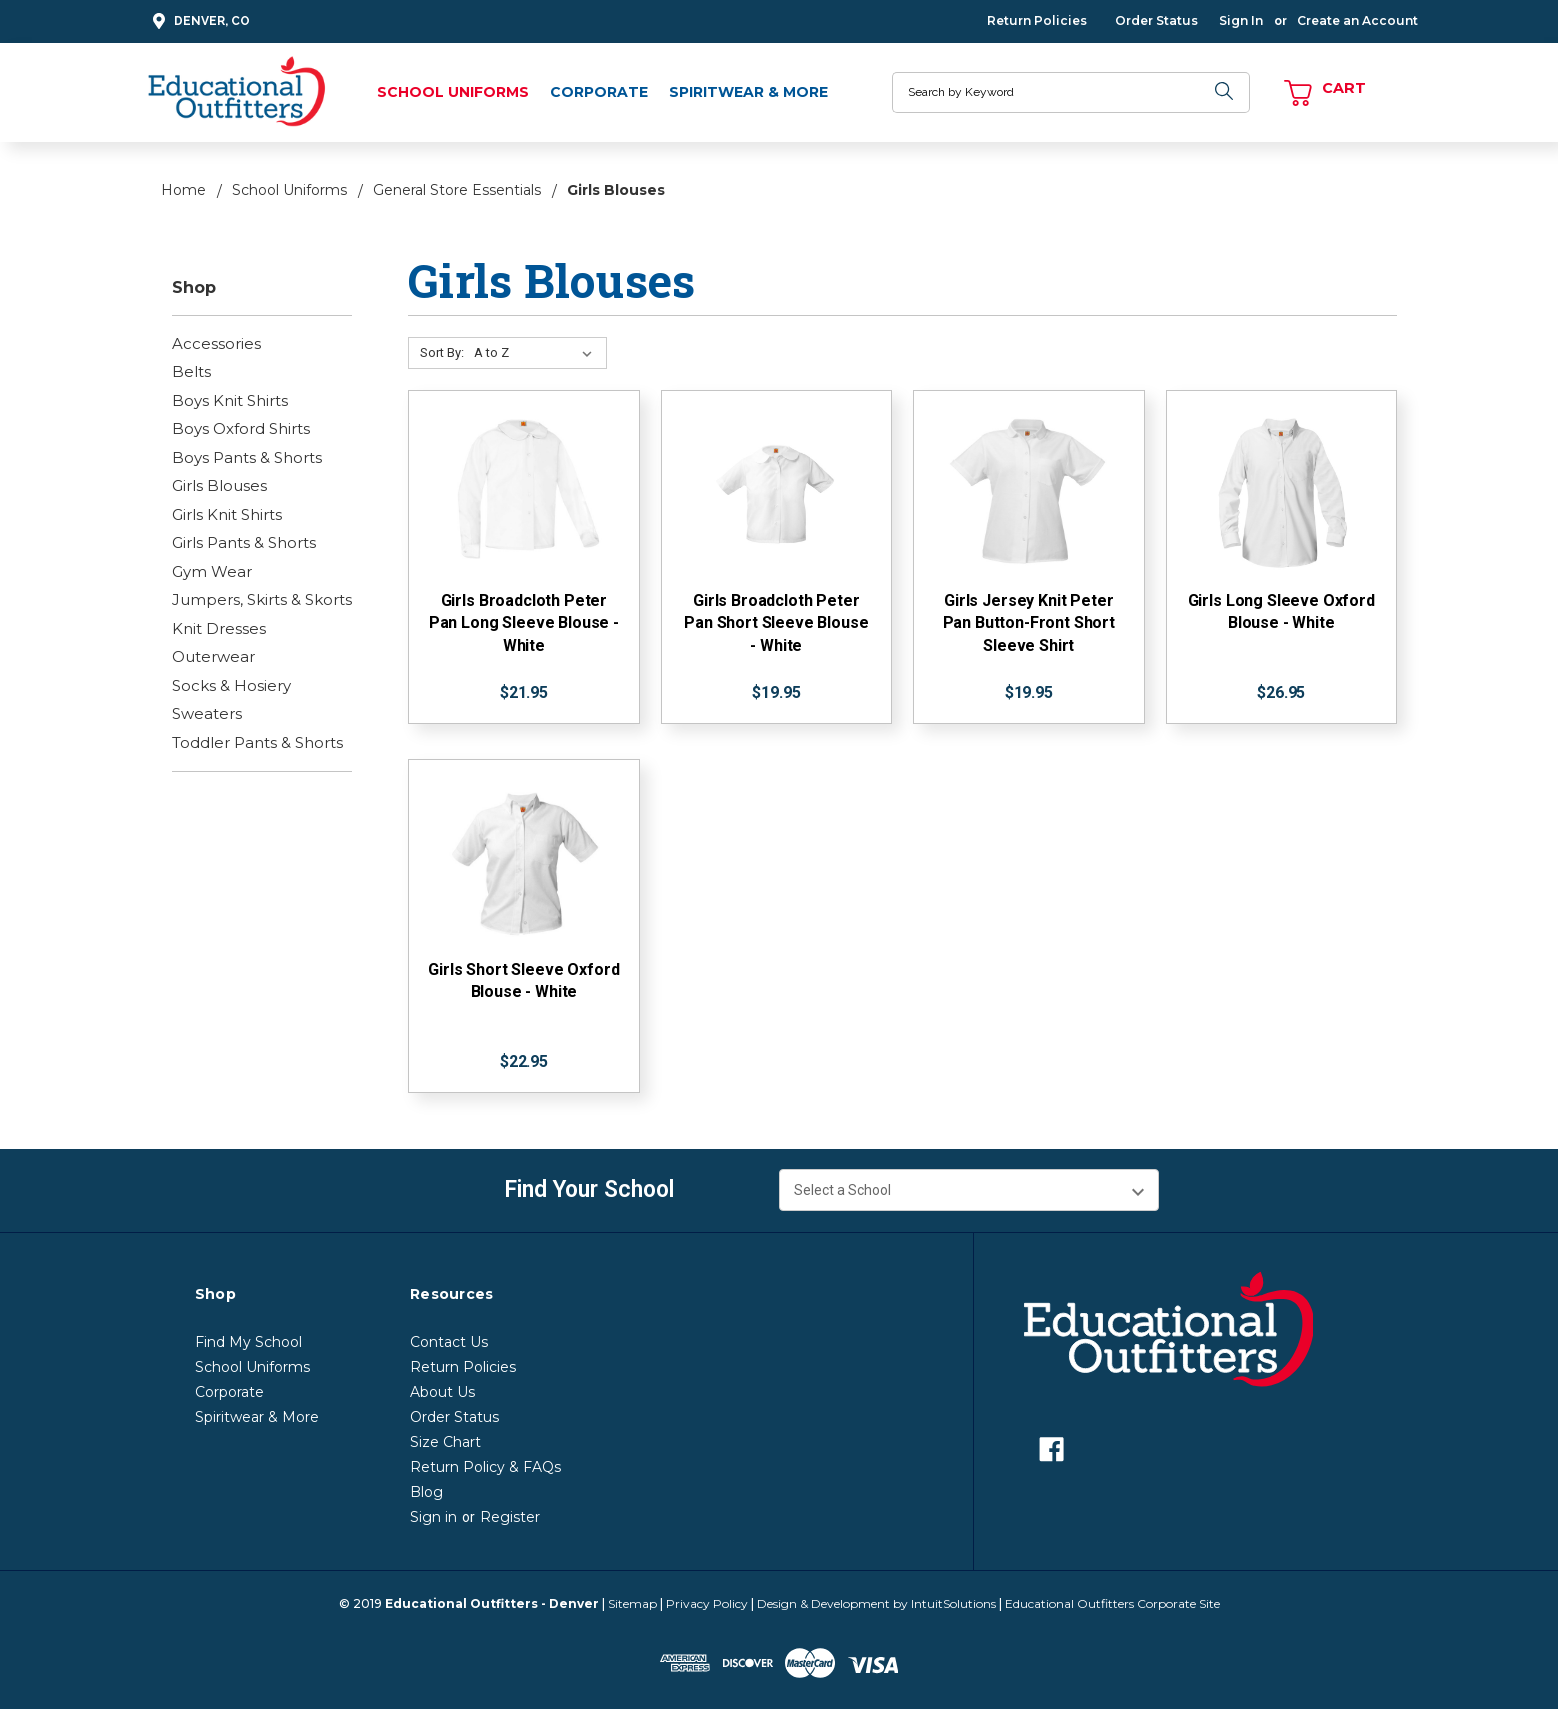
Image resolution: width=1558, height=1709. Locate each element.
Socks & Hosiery (231, 685)
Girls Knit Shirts (227, 514)
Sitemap (632, 1603)
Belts (191, 371)
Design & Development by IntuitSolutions (876, 1603)
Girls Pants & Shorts (244, 542)
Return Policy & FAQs (485, 1467)
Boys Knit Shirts (230, 400)
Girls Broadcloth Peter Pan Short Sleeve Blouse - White (776, 623)
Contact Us (449, 1342)
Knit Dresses (219, 628)
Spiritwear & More (748, 92)
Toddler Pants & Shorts (257, 742)
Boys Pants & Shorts (247, 457)
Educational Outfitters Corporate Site (1112, 1603)
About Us (442, 1392)
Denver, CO (198, 21)
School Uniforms (453, 92)
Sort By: (442, 352)
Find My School (248, 1342)
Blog (426, 1492)
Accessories (216, 343)
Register (510, 1517)
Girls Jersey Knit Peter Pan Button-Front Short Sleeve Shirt (1029, 623)
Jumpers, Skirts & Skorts (262, 599)
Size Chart (445, 1442)
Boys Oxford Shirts (241, 428)
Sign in (433, 1517)
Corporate (599, 92)
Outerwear (213, 656)
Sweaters (207, 713)
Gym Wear (212, 571)
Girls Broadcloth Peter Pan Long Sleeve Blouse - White (524, 623)
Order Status (1156, 20)
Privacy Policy (707, 1603)
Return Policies (1037, 20)
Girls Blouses (219, 485)
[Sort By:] (537, 353)
